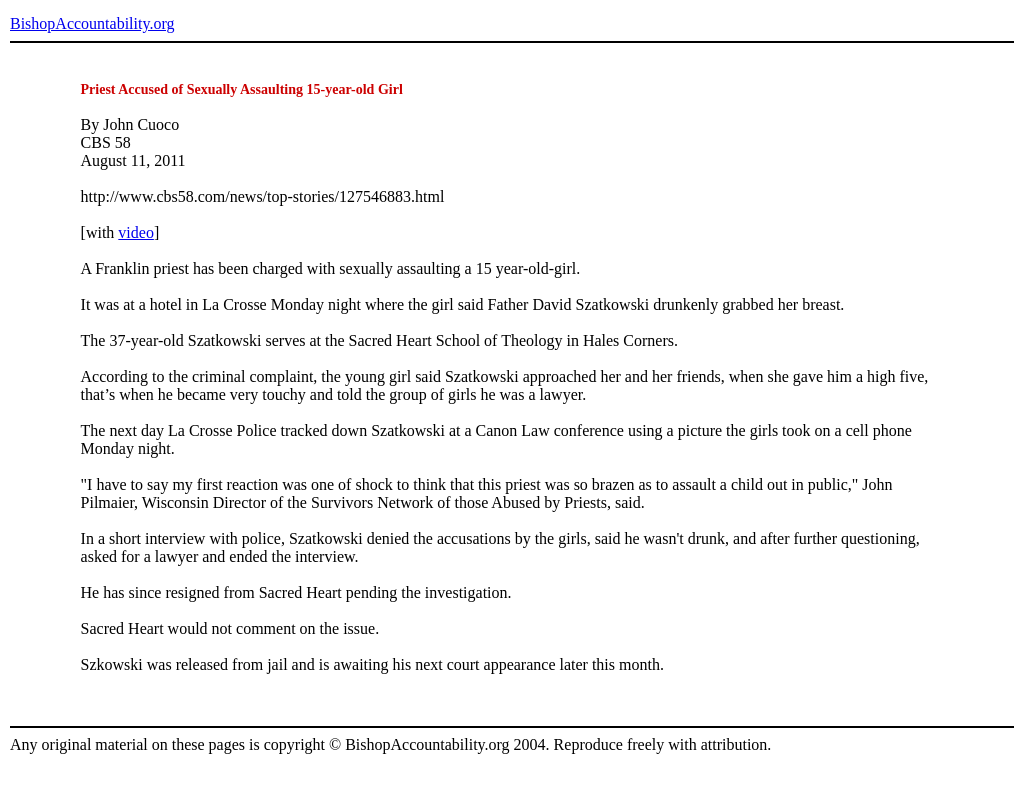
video (136, 232)
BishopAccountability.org (92, 23)
